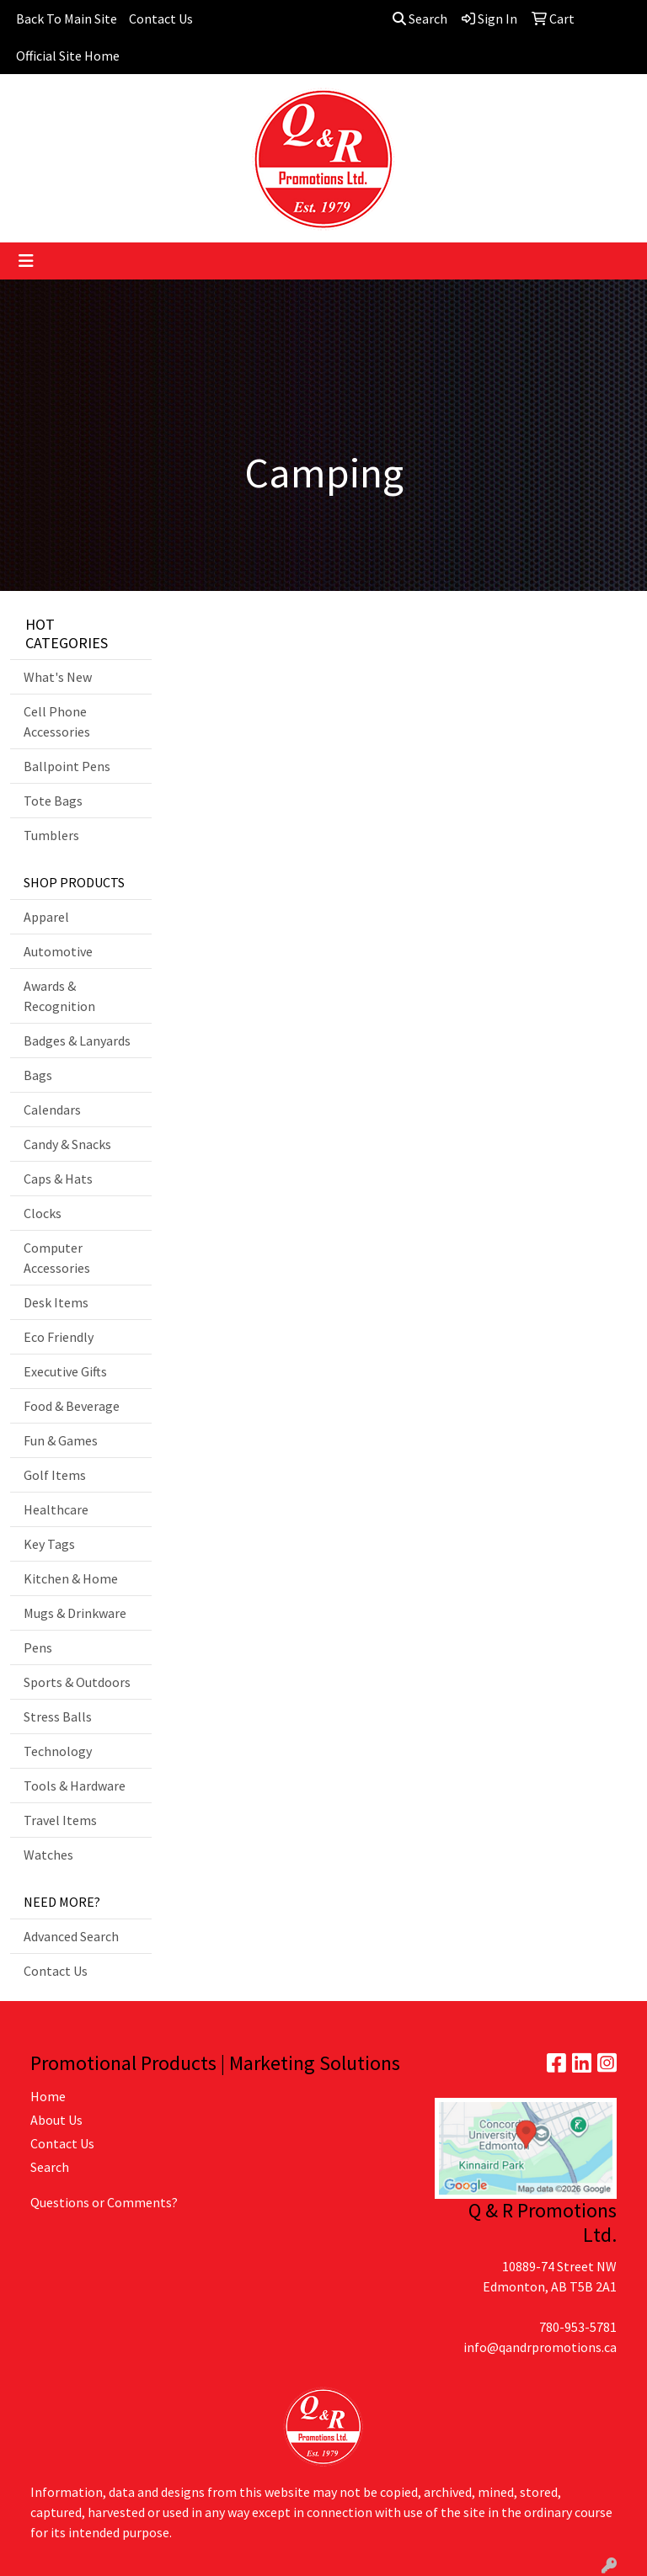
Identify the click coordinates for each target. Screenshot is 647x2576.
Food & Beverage (72, 1405)
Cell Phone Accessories (57, 721)
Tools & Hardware (75, 1785)
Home (48, 2096)
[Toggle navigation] (26, 261)
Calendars (52, 1109)
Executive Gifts (65, 1371)
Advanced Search (71, 1936)
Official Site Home (68, 55)
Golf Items (55, 1474)
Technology (58, 1751)
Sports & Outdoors (77, 1682)
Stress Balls (58, 1716)
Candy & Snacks (67, 1144)
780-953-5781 (578, 2326)
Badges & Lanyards (77, 1040)
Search (420, 18)
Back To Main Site (66, 18)
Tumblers (51, 835)
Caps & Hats (58, 1178)
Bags (38, 1075)
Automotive (58, 951)
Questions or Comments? (104, 2202)
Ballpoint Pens (67, 766)
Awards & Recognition (59, 995)
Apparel (46, 916)
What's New (58, 676)
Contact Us (161, 18)
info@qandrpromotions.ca (540, 2347)
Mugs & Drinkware (75, 1613)
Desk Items (56, 1302)
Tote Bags (53, 800)
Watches (48, 1854)
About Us (56, 2119)
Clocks (42, 1213)
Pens (38, 1647)
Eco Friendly (59, 1336)
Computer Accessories (57, 1257)
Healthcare (56, 1509)
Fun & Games (61, 1440)
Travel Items (60, 1820)
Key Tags (49, 1543)
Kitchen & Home (71, 1578)
